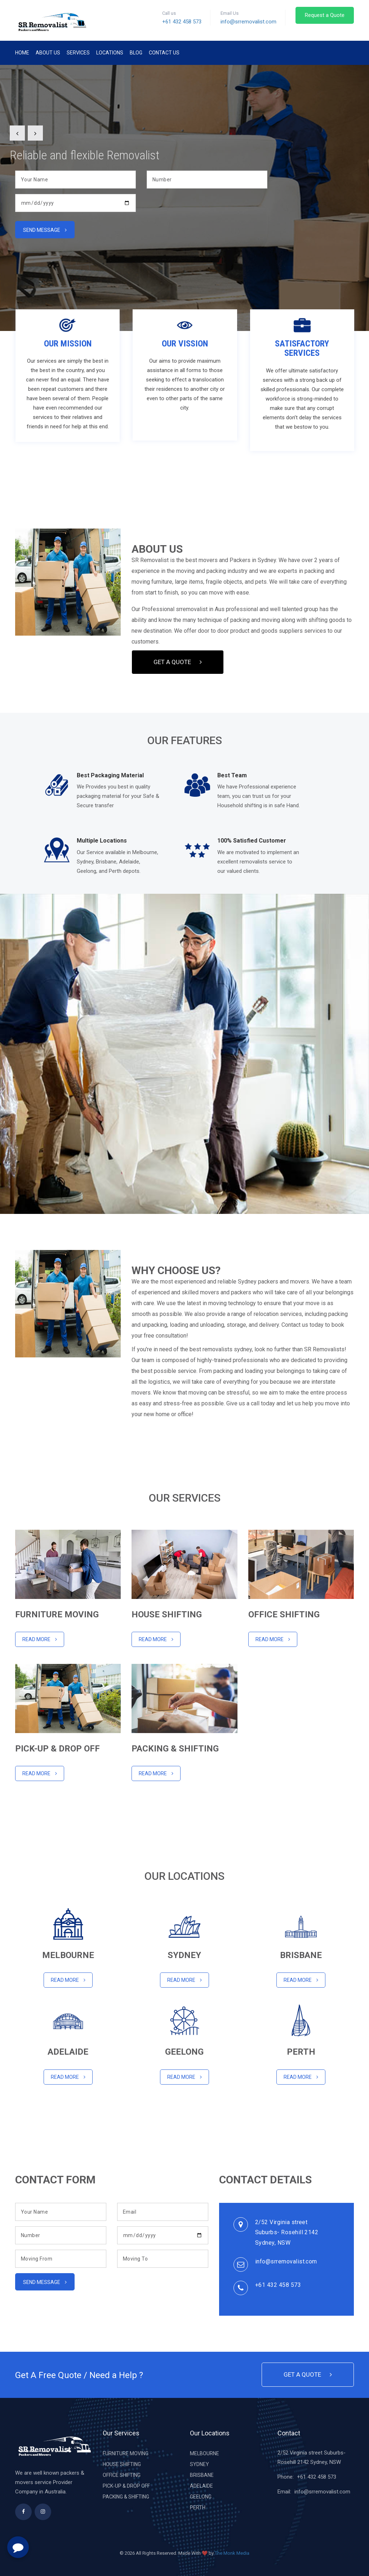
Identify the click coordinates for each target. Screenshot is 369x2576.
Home (22, 53)
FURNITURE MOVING (125, 2453)
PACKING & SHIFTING (126, 2497)
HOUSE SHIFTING (122, 2464)
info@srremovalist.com (248, 21)
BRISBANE (202, 2475)
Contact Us (164, 53)
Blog (136, 53)
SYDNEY (199, 2464)
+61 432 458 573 (181, 21)
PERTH (197, 2507)
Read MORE (39, 1773)
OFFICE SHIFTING (122, 2475)
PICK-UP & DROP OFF (126, 2486)
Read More (39, 1639)
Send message (45, 230)
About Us (48, 53)
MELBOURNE (204, 2453)
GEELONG (201, 2497)
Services (78, 53)
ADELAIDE (201, 2486)
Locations (109, 53)
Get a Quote (178, 662)
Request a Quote (324, 15)
